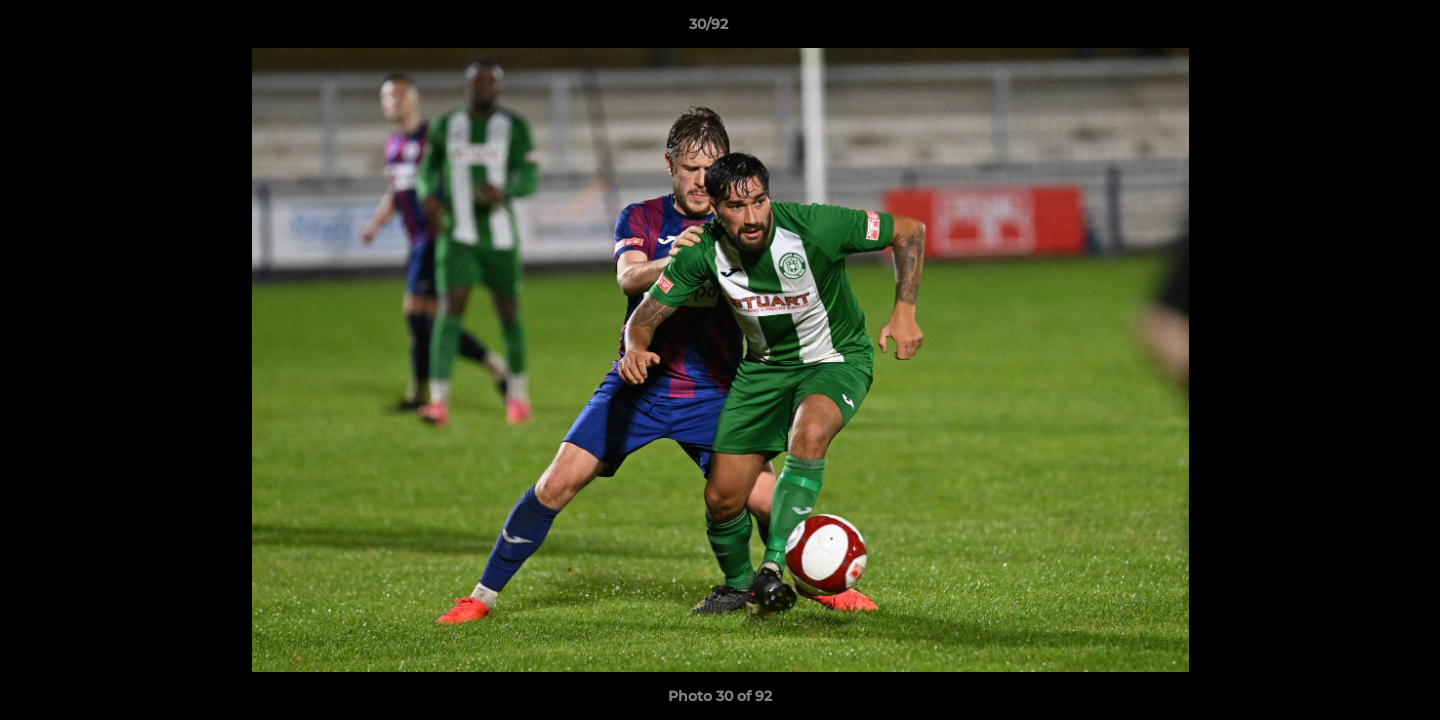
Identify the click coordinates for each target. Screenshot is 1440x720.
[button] (1356, 29)
